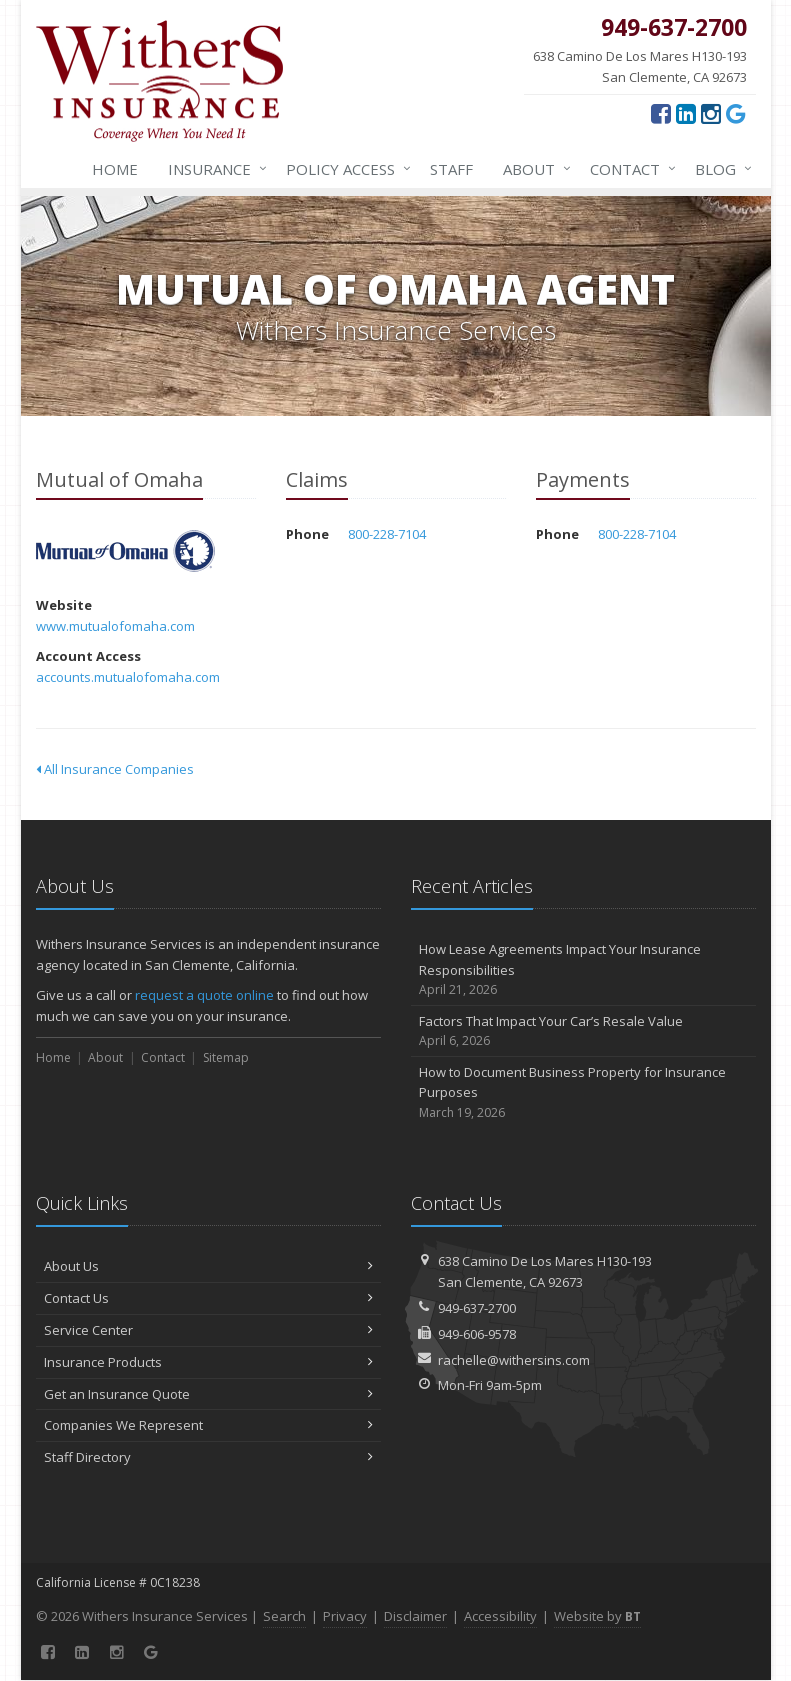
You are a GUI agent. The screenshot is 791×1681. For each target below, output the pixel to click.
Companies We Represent (208, 1425)
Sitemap (226, 1057)
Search (284, 1616)
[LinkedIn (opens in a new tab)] (686, 113)
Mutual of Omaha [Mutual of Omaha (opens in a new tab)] (125, 551)
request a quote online (204, 995)
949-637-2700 (477, 1308)
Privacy (345, 1616)
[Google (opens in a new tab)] (736, 113)
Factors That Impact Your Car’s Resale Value (583, 1031)
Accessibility (500, 1616)
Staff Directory (208, 1457)
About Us (208, 1266)
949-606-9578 (477, 1334)
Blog (719, 169)
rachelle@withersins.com (514, 1360)
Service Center (208, 1330)
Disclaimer (415, 1616)
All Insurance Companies (115, 769)
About (533, 169)
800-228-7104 (387, 534)
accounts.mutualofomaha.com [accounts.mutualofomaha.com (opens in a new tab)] (128, 677)
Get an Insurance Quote (208, 1394)
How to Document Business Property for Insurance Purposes (583, 1093)
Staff (451, 169)
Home (115, 169)
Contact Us (208, 1298)
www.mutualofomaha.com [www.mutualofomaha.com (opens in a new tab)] (115, 626)
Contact (629, 169)
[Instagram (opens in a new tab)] (711, 113)
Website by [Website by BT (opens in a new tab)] (597, 1616)
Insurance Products (208, 1362)
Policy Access (344, 169)
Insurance (213, 169)
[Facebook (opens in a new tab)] (661, 113)
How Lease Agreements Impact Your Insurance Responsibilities (583, 970)
